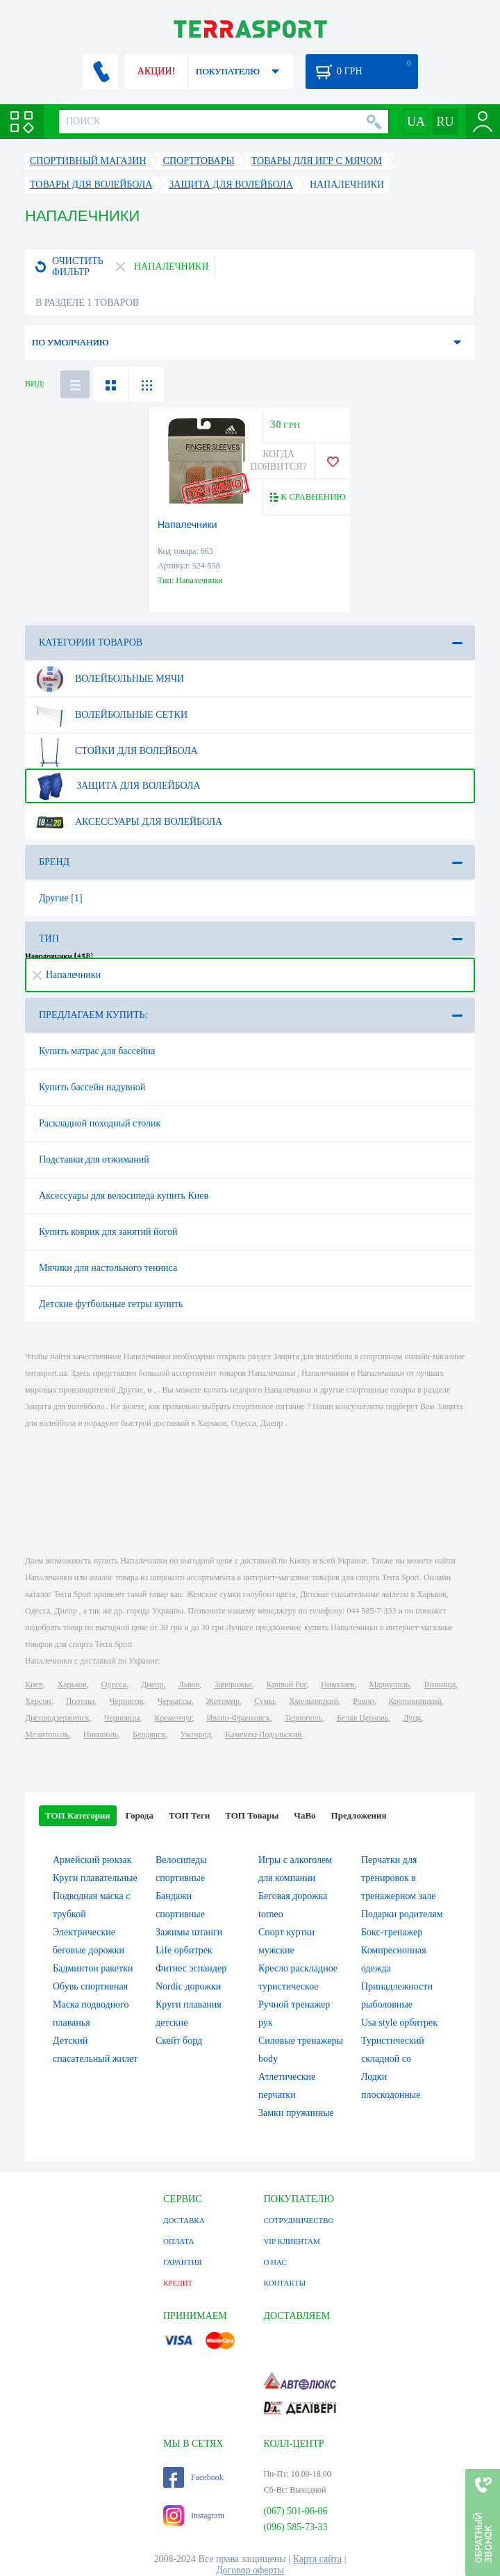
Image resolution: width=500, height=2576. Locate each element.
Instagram (193, 2515)
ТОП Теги (189, 1815)
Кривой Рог (286, 1684)
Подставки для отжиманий (94, 1159)
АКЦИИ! (156, 71)
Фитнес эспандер (191, 1968)
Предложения (359, 1815)
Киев (33, 1684)
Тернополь (303, 1718)
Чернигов (126, 1701)
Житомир (223, 1701)
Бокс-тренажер (391, 1932)
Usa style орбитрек (399, 2022)
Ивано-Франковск (238, 1718)
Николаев (337, 1684)
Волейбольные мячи (109, 679)
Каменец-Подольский (264, 1734)
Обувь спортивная (90, 1986)
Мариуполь (389, 1684)
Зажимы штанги (189, 1932)
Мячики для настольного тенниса (108, 1268)
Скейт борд (179, 2040)
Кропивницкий (415, 1701)
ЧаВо (304, 1815)
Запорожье (232, 1684)
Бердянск (149, 1734)
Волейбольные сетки (111, 715)
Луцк (412, 1718)
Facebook (193, 2477)
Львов (189, 1684)
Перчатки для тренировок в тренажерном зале (398, 1878)
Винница (440, 1684)
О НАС (274, 2262)
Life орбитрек (184, 1950)
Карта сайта (317, 2559)
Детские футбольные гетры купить (111, 1304)
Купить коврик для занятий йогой (108, 1232)
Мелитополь (47, 1734)
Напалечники (187, 524)
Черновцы (122, 1718)
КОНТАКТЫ (284, 2283)
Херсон (38, 1701)
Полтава (80, 1701)
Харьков (71, 1684)
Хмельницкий (313, 1701)
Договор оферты (250, 2570)
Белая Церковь (362, 1718)
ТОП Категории (77, 1815)
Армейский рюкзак (92, 1860)
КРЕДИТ (177, 2283)
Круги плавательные (95, 1878)
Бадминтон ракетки (93, 1968)
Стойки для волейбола (116, 751)
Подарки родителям (402, 1914)
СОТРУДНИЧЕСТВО (298, 2220)
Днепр (152, 1684)
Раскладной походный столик (99, 1123)
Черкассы (175, 1701)
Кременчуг (173, 1718)
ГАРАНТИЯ (182, 2262)
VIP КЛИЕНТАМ (291, 2241)
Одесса (113, 1684)
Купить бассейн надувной (92, 1087)
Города (139, 1815)
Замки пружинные (296, 2113)
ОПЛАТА (178, 2241)
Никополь (100, 1734)
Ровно (363, 1701)
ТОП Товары (251, 1815)
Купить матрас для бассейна (97, 1051)
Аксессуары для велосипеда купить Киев (123, 1195)
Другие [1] (61, 898)
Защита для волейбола (117, 786)
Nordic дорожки (188, 1986)
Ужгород (195, 1734)
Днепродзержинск (57, 1718)
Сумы (264, 1701)
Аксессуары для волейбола (128, 822)
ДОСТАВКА (184, 2220)
